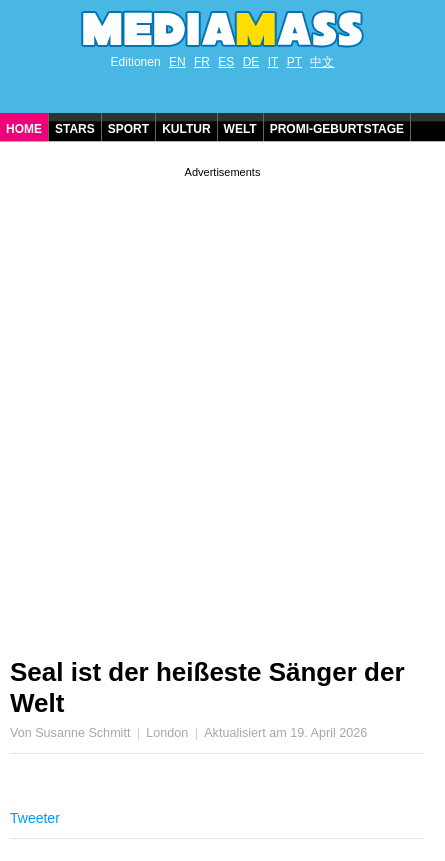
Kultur (186, 129)
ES (226, 62)
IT (273, 62)
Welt (240, 129)
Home (24, 129)
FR (202, 62)
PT (294, 62)
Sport (128, 129)
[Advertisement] (222, 404)
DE (251, 62)
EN (177, 62)
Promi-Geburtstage (337, 129)
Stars (75, 129)
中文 (322, 62)
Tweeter (35, 818)
